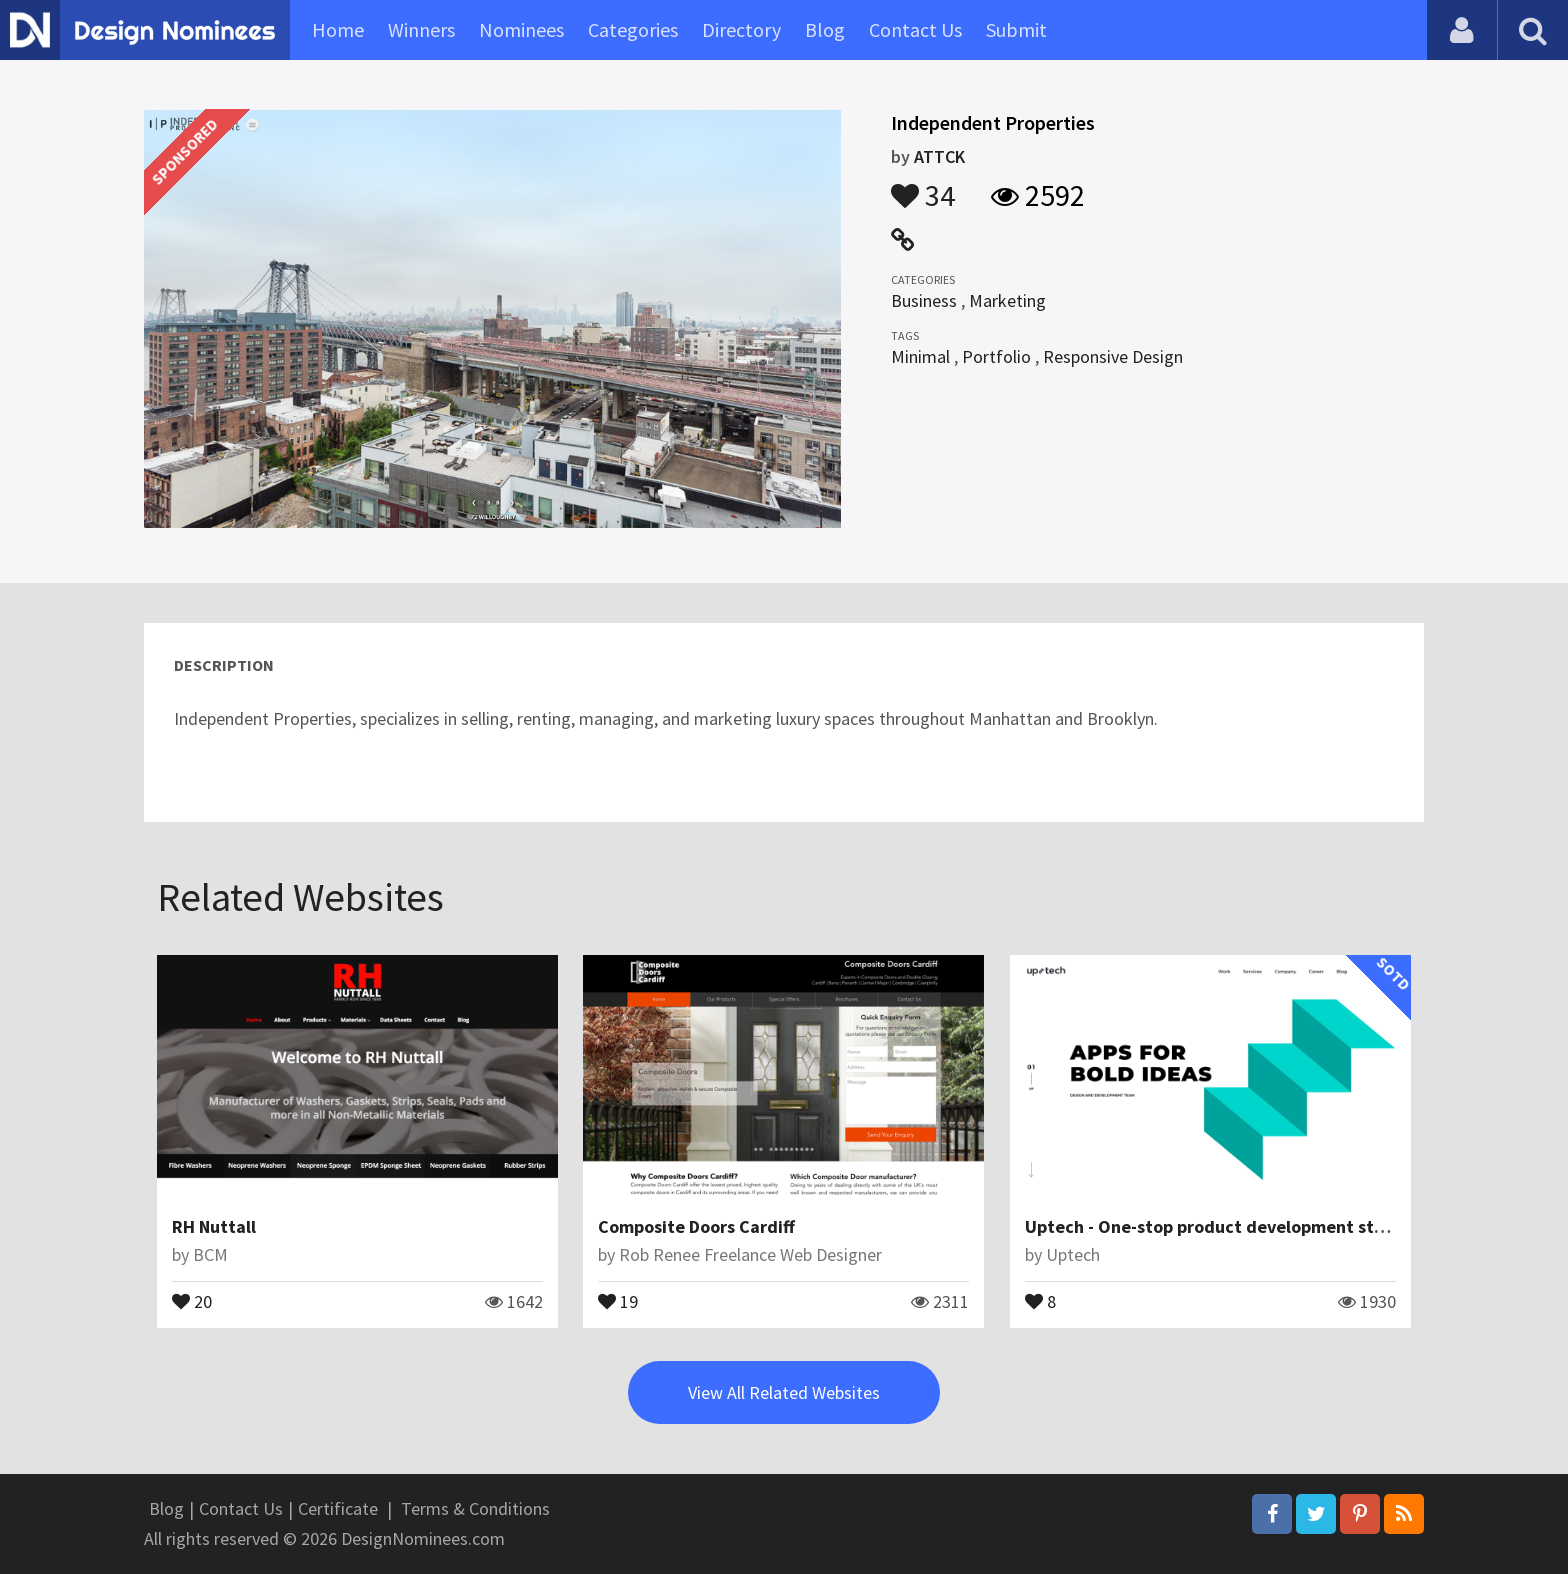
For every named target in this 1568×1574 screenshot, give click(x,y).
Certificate (338, 1508)
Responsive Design (1113, 356)
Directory (741, 29)
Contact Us (915, 29)
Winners (421, 29)
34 (923, 186)
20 (192, 1300)
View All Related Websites (784, 1392)
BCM (210, 1254)
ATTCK (939, 156)
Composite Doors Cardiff (696, 1226)
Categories (633, 29)
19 (618, 1300)
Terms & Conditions (475, 1508)
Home (338, 29)
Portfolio (996, 356)
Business (924, 300)
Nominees (521, 29)
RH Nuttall (214, 1226)
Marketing (1007, 300)
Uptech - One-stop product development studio (1217, 1226)
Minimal (920, 356)
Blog (825, 29)
